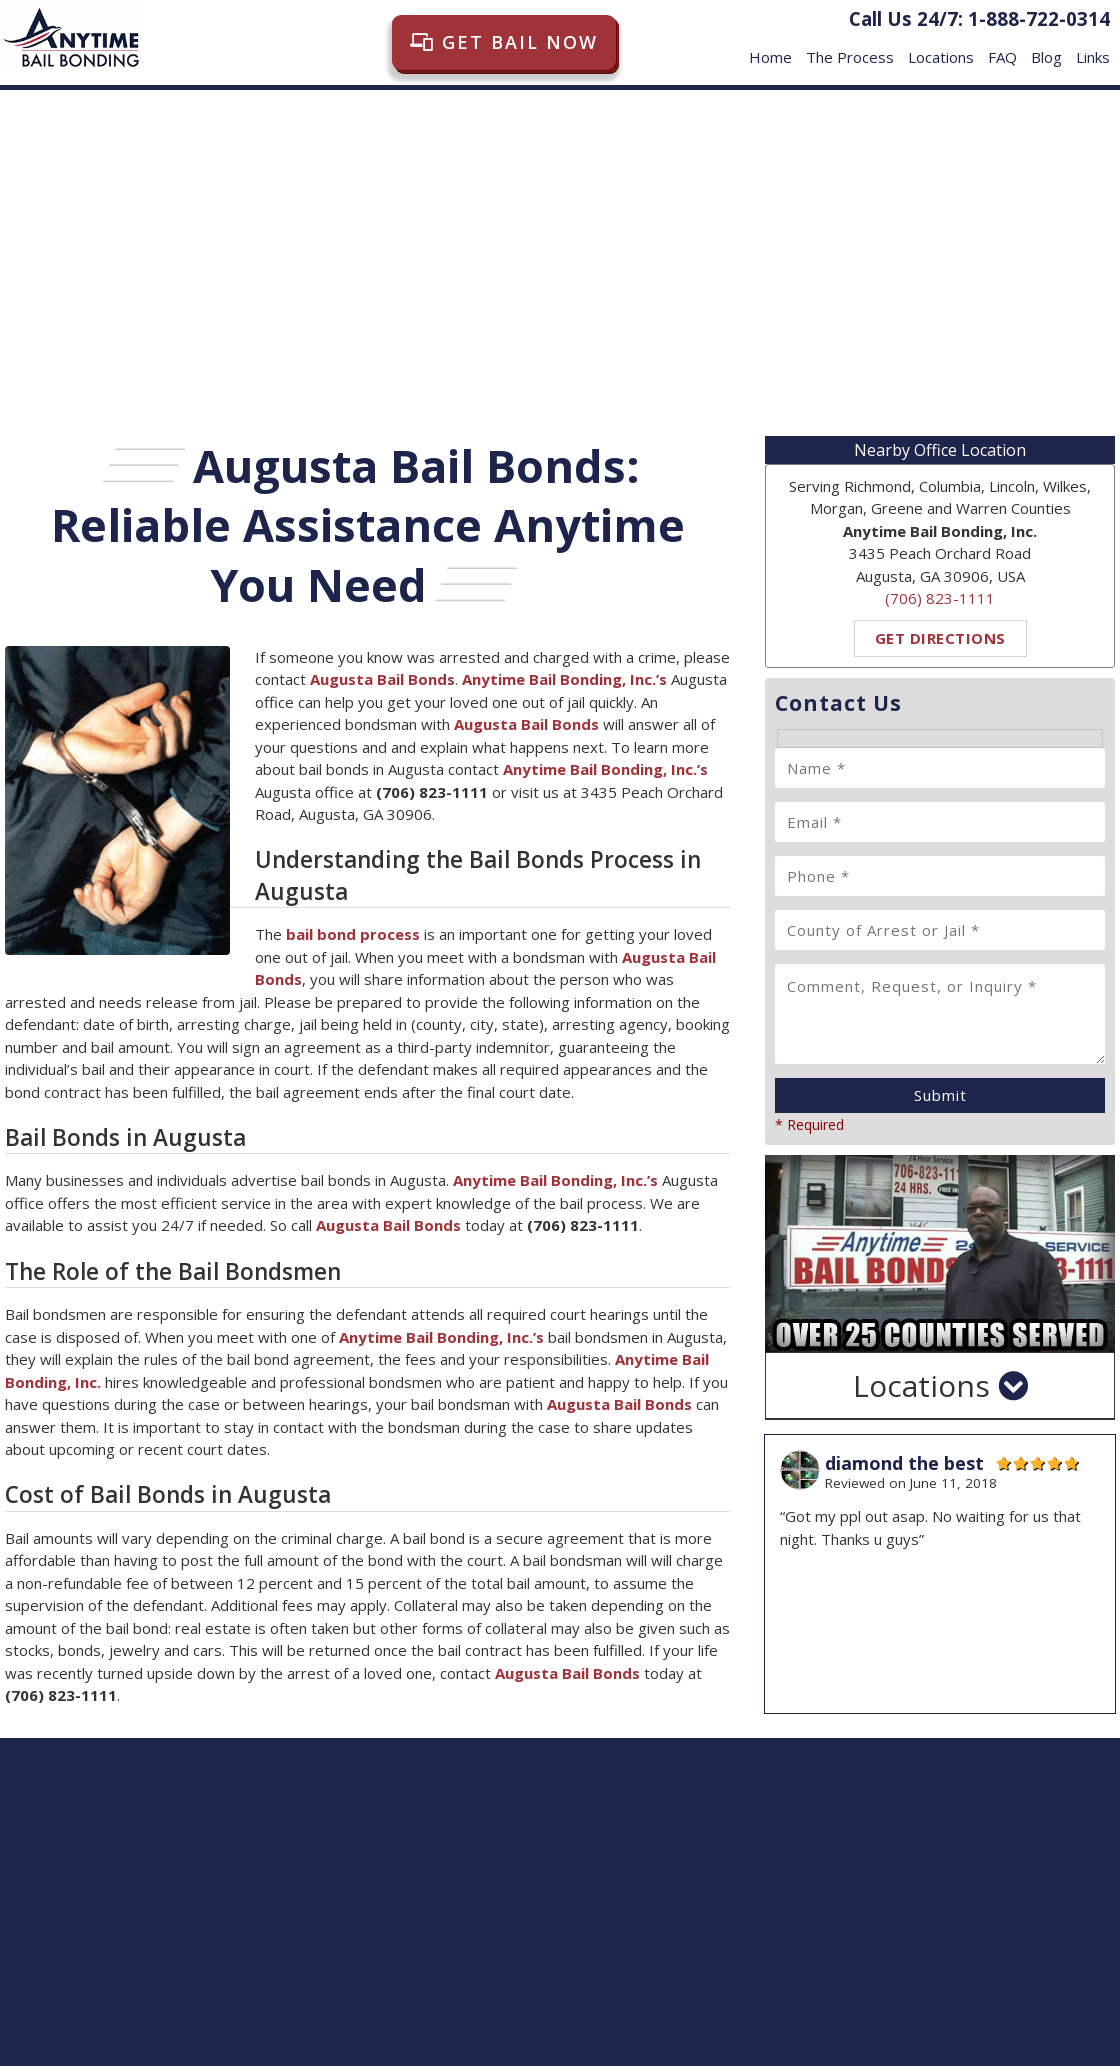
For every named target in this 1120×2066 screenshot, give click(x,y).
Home (770, 48)
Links (1093, 48)
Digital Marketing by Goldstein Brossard (990, 2038)
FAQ (1002, 48)
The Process (850, 48)
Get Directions (940, 638)
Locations (941, 48)
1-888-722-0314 (1039, 18)
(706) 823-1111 (940, 598)
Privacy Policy (974, 1963)
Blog (1046, 48)
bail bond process (353, 934)
